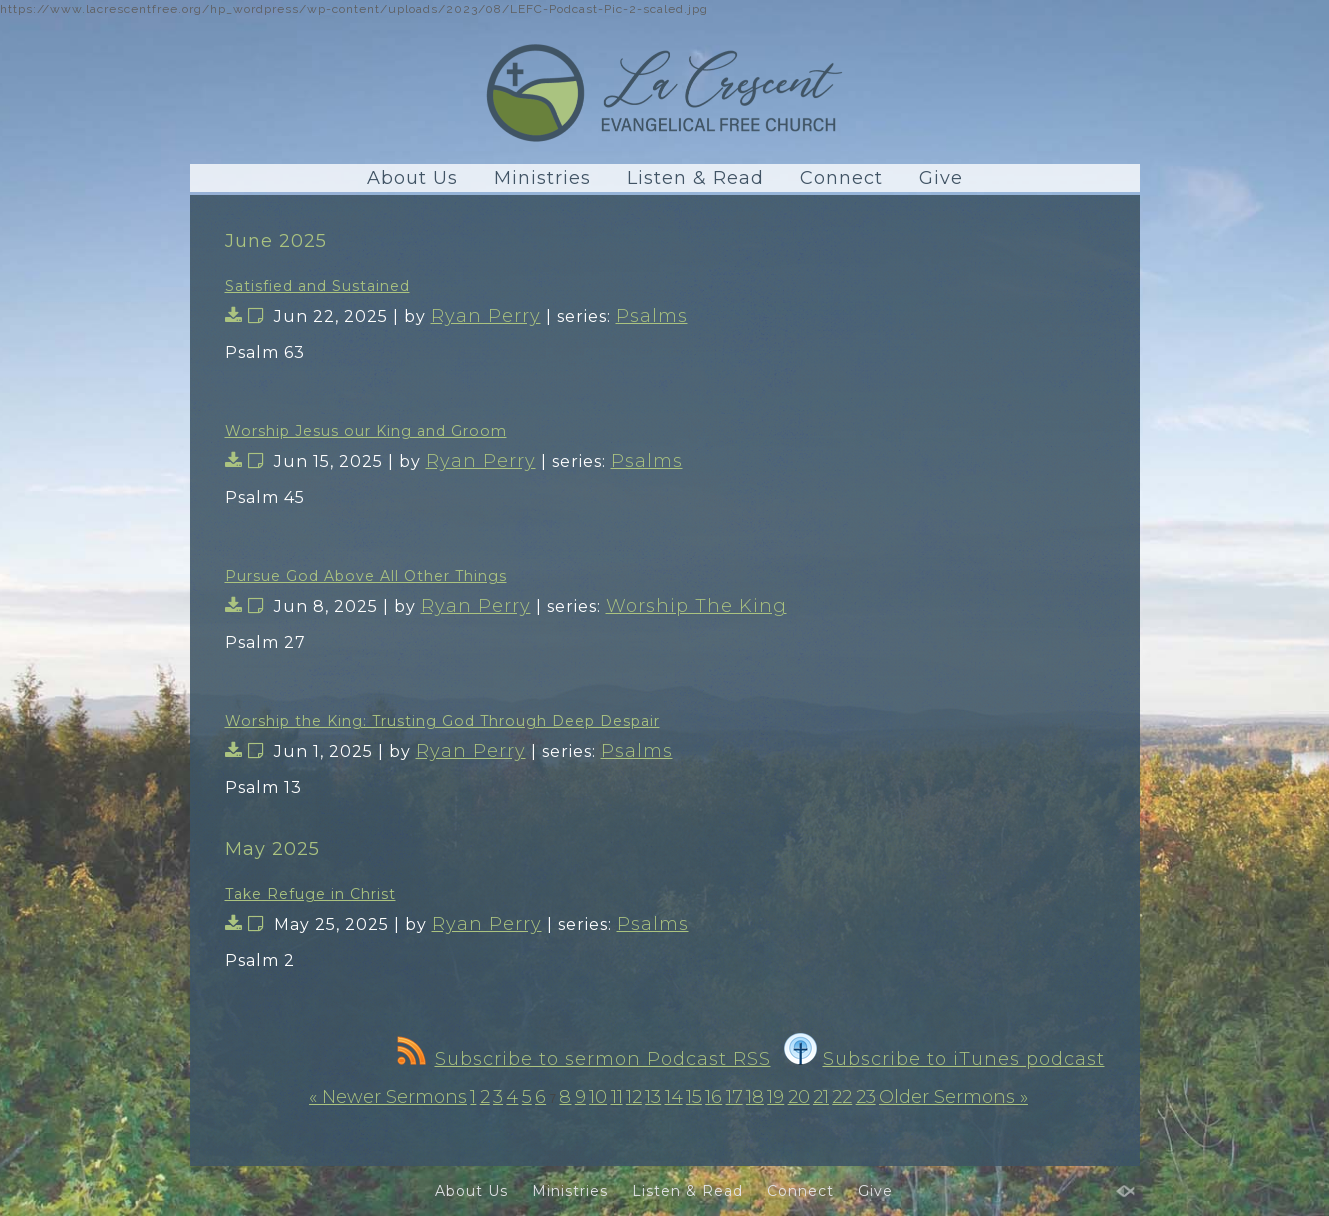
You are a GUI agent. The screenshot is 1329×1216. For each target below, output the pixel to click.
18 (755, 1097)
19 (775, 1097)
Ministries (542, 178)
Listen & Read (695, 178)
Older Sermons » (953, 1097)
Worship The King (696, 606)
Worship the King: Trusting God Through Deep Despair (442, 721)
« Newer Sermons (388, 1097)
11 (617, 1097)
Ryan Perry (486, 316)
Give (941, 178)
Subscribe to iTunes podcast (944, 1059)
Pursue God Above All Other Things (366, 576)
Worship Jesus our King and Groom (366, 431)
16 (713, 1097)
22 (842, 1097)
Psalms (652, 316)
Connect (841, 178)
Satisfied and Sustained (317, 286)
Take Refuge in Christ (310, 894)
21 (821, 1097)
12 (634, 1097)
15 (694, 1097)
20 (799, 1097)
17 (734, 1097)
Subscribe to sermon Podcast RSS (584, 1059)
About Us (412, 178)
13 (653, 1097)
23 (866, 1097)
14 (674, 1097)
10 (598, 1097)
